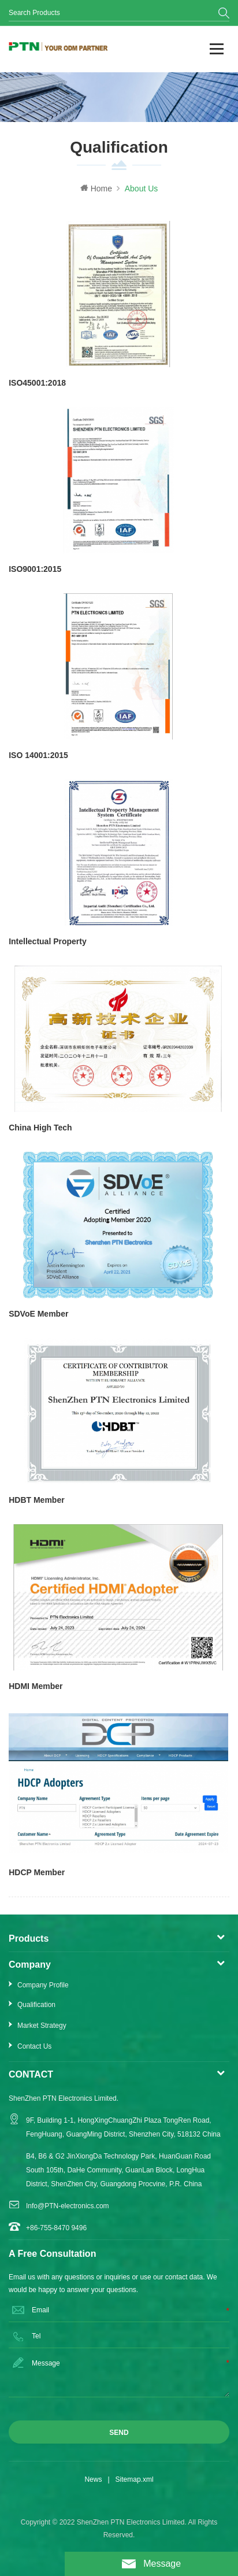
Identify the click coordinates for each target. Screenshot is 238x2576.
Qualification (36, 2005)
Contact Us (34, 2046)
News (93, 2479)
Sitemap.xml (135, 2479)
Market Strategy (41, 2025)
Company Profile (43, 1985)
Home (96, 188)
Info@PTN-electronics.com (67, 2206)
